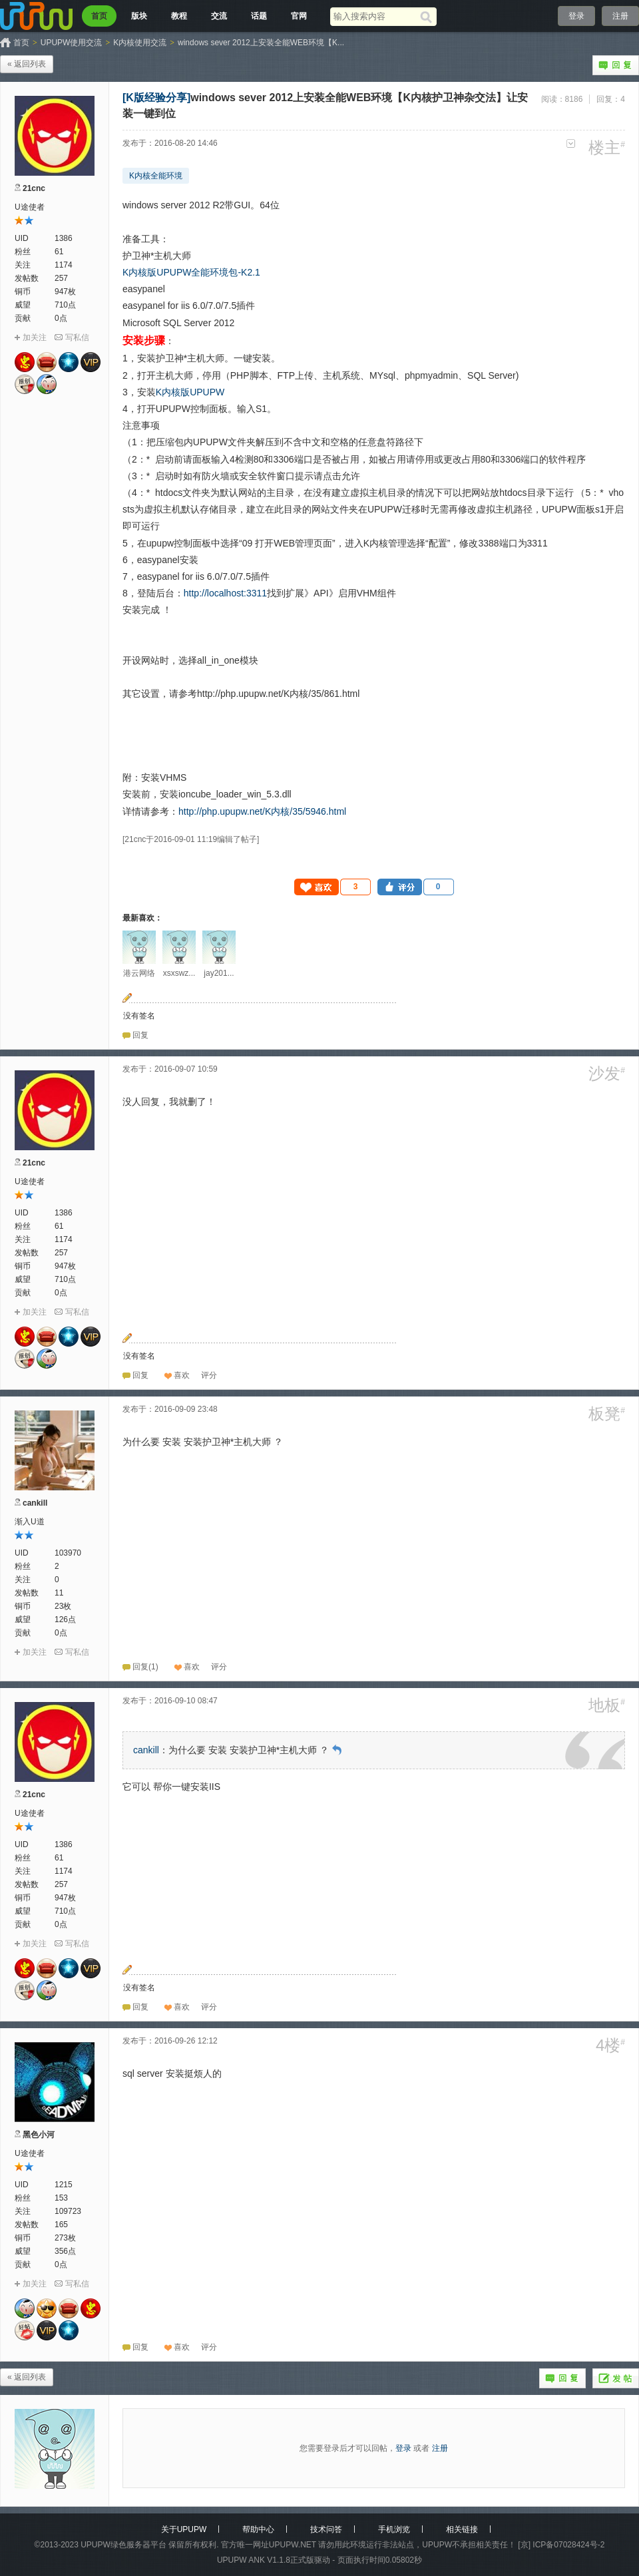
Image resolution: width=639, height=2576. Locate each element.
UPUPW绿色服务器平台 (123, 2544)
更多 (570, 143)
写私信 (77, 337)
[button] (332, 887)
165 (61, 2224)
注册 (620, 16)
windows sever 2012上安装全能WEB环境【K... (261, 42)
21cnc (34, 188)
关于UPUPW (184, 2529)
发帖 (615, 2378)
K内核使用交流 (139, 42)
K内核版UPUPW (190, 392)
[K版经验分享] (156, 97)
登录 (576, 16)
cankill (35, 1503)
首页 (99, 16)
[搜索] (428, 16)
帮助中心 (258, 2529)
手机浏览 (394, 2529)
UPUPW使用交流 (72, 42)
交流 (219, 16)
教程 (179, 16)
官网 (299, 16)
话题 (259, 16)
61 (59, 251)
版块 (139, 16)
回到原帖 (336, 1749)
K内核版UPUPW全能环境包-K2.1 (191, 272)
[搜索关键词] (375, 16)
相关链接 (462, 2529)
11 (59, 1593)
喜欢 (182, 1375)
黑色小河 (39, 2134)
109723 (68, 2211)
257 (61, 278)
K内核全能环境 (155, 175)
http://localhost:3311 (225, 593)
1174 (64, 265)
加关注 (35, 337)
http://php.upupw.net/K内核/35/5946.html (262, 811)
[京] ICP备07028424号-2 (561, 2544)
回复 (615, 65)
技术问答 (326, 2529)
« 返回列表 (26, 64)
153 (61, 2198)
